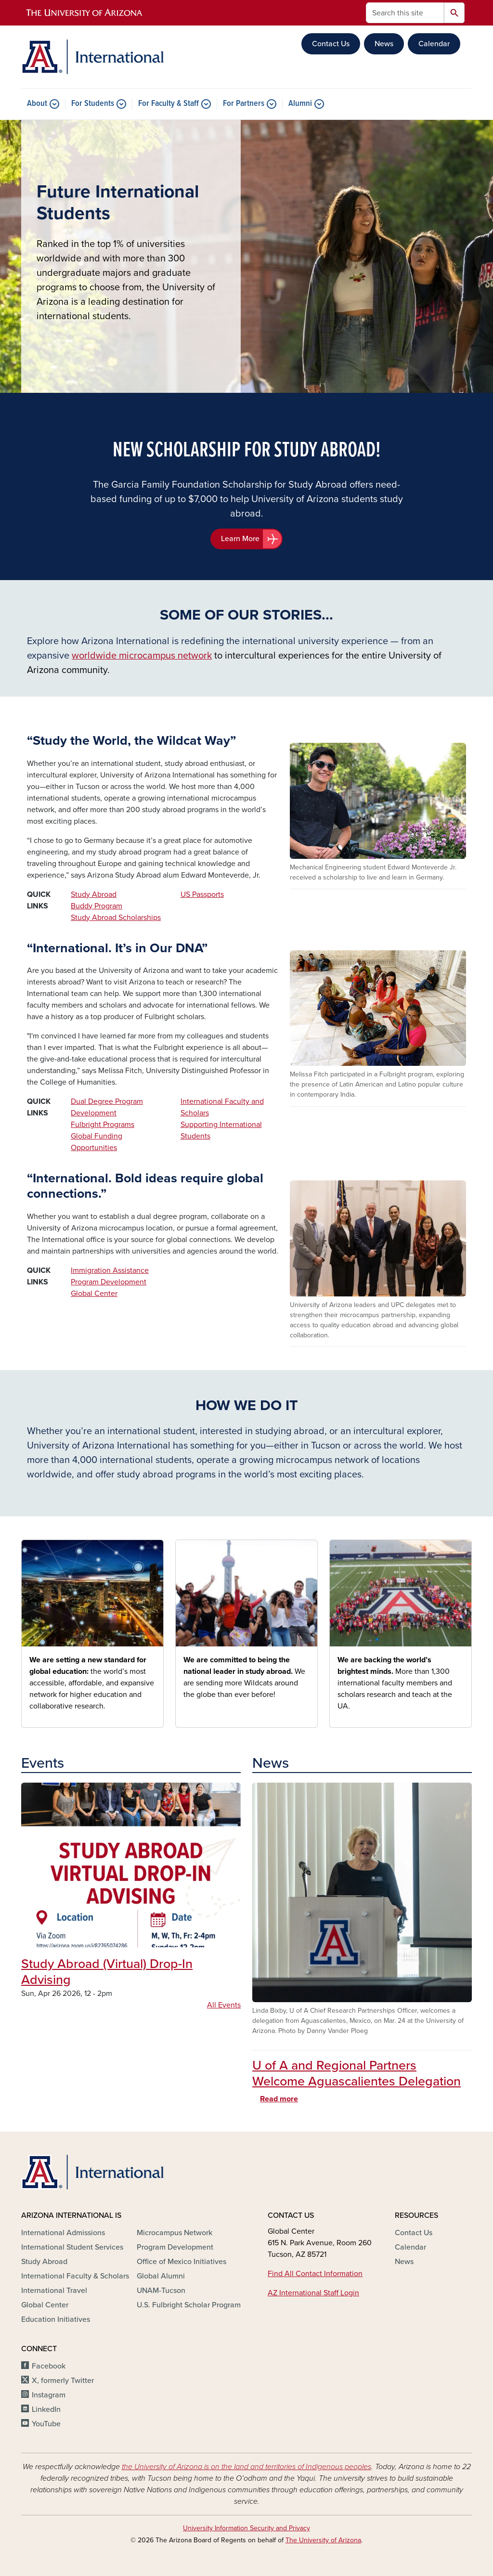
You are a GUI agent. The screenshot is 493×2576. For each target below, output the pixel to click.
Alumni (300, 104)
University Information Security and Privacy (246, 2528)
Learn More (240, 539)
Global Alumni (161, 2276)
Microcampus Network (174, 2233)
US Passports (202, 894)
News (384, 44)
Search (454, 12)
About (37, 104)
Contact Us (331, 44)
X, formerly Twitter (63, 2380)
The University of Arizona (323, 2540)
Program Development (108, 1282)
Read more (279, 2099)
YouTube (46, 2424)
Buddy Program (96, 906)
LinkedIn (46, 2409)
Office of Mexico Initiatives (181, 2261)
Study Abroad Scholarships (116, 917)
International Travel (54, 2290)
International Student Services (72, 2247)
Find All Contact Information (315, 2273)
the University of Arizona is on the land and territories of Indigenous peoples (246, 2467)
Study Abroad (94, 894)
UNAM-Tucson (161, 2290)
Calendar (434, 44)
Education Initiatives (55, 2319)
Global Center (94, 1293)
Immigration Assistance (110, 1270)
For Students (92, 104)
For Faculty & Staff (168, 104)
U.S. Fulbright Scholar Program (189, 2305)
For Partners (243, 104)
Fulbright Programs (102, 1124)
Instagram (48, 2395)
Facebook (48, 2366)
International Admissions (63, 2233)
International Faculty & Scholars (75, 2276)
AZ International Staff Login (313, 2293)
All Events (224, 2005)
